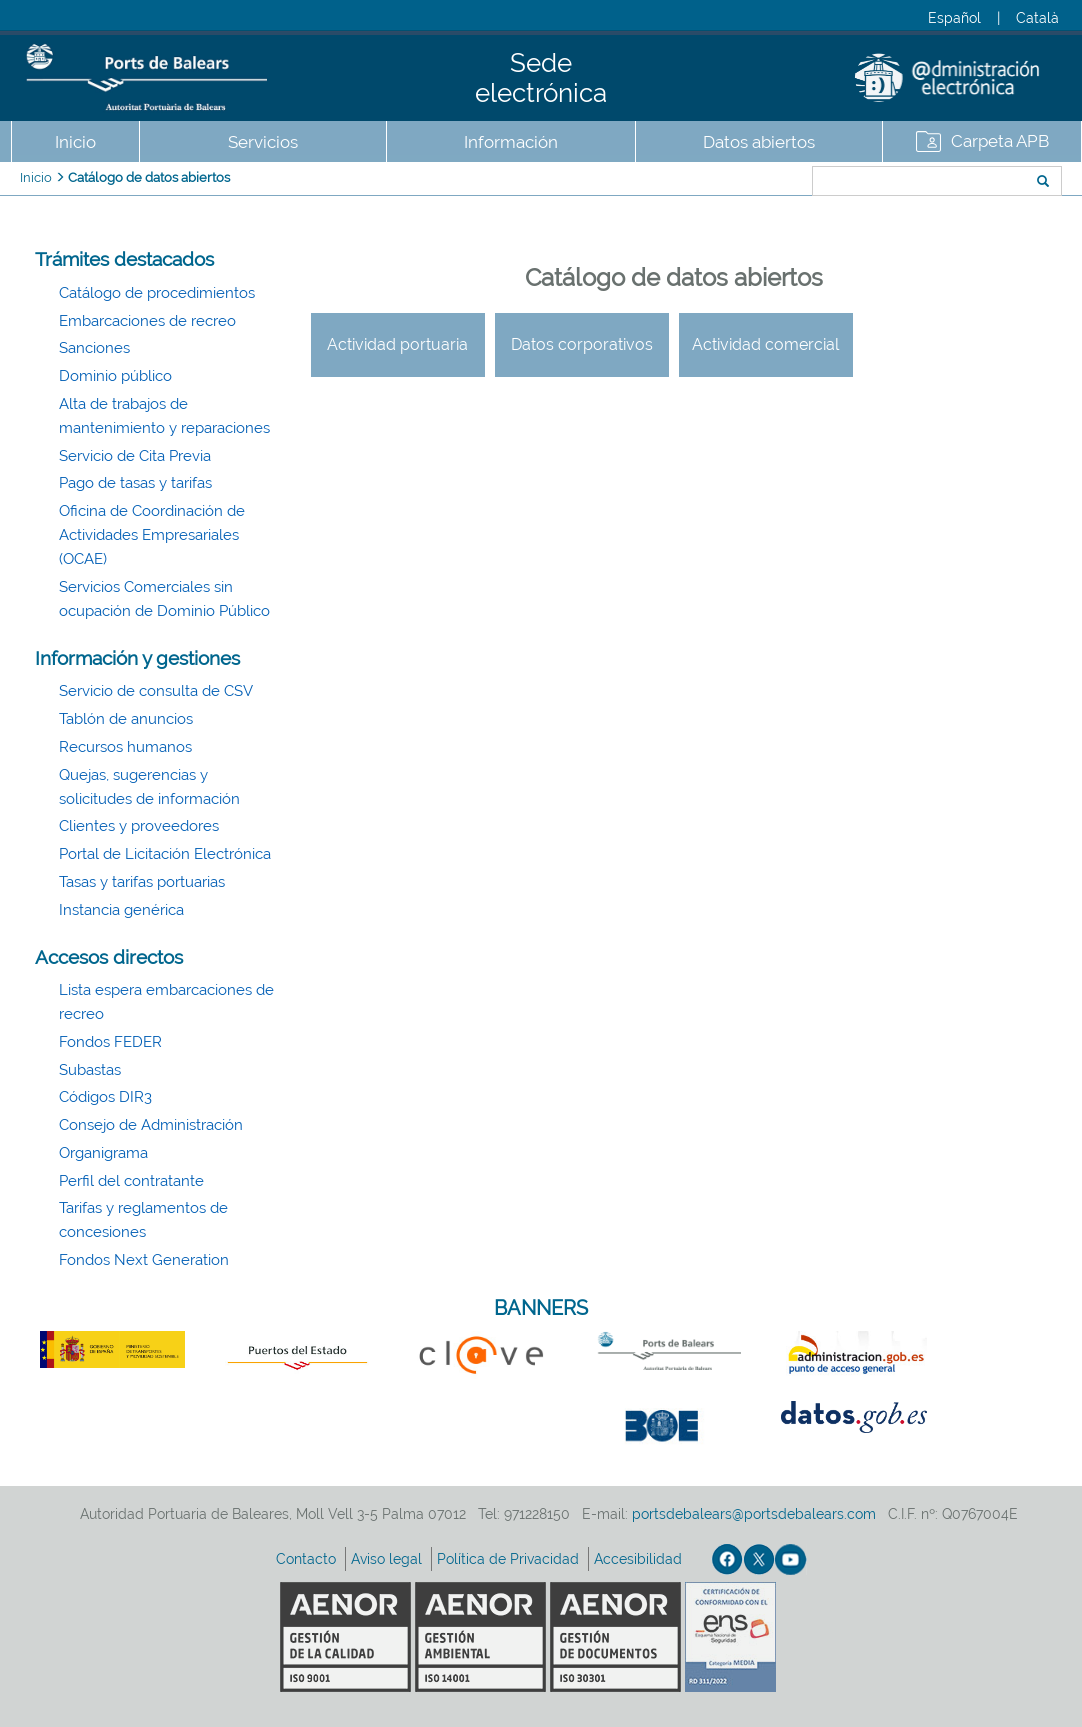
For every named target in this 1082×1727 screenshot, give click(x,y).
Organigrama (103, 1153)
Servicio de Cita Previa (135, 456)
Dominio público (115, 376)
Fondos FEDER (110, 1042)
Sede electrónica (541, 78)
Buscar (745, 183)
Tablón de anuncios (126, 719)
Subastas (90, 1070)
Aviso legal (388, 1559)
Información (511, 142)
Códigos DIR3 (105, 1097)
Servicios (263, 142)
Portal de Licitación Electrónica (165, 854)
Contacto (308, 1559)
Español (954, 18)
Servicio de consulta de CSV (156, 691)
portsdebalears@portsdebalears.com (754, 1514)
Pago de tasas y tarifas (135, 483)
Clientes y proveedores (139, 826)
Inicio (75, 142)
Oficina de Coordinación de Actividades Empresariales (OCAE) (152, 535)
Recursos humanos (125, 747)
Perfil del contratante (131, 1181)
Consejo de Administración (151, 1125)
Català (1037, 18)
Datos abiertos (759, 142)
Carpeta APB (1000, 141)
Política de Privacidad (510, 1559)
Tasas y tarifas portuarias (142, 882)
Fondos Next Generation (144, 1260)
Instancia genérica (121, 910)
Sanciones (94, 348)
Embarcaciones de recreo (147, 321)
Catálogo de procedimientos (157, 293)
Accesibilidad (640, 1559)
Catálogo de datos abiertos (149, 177)
